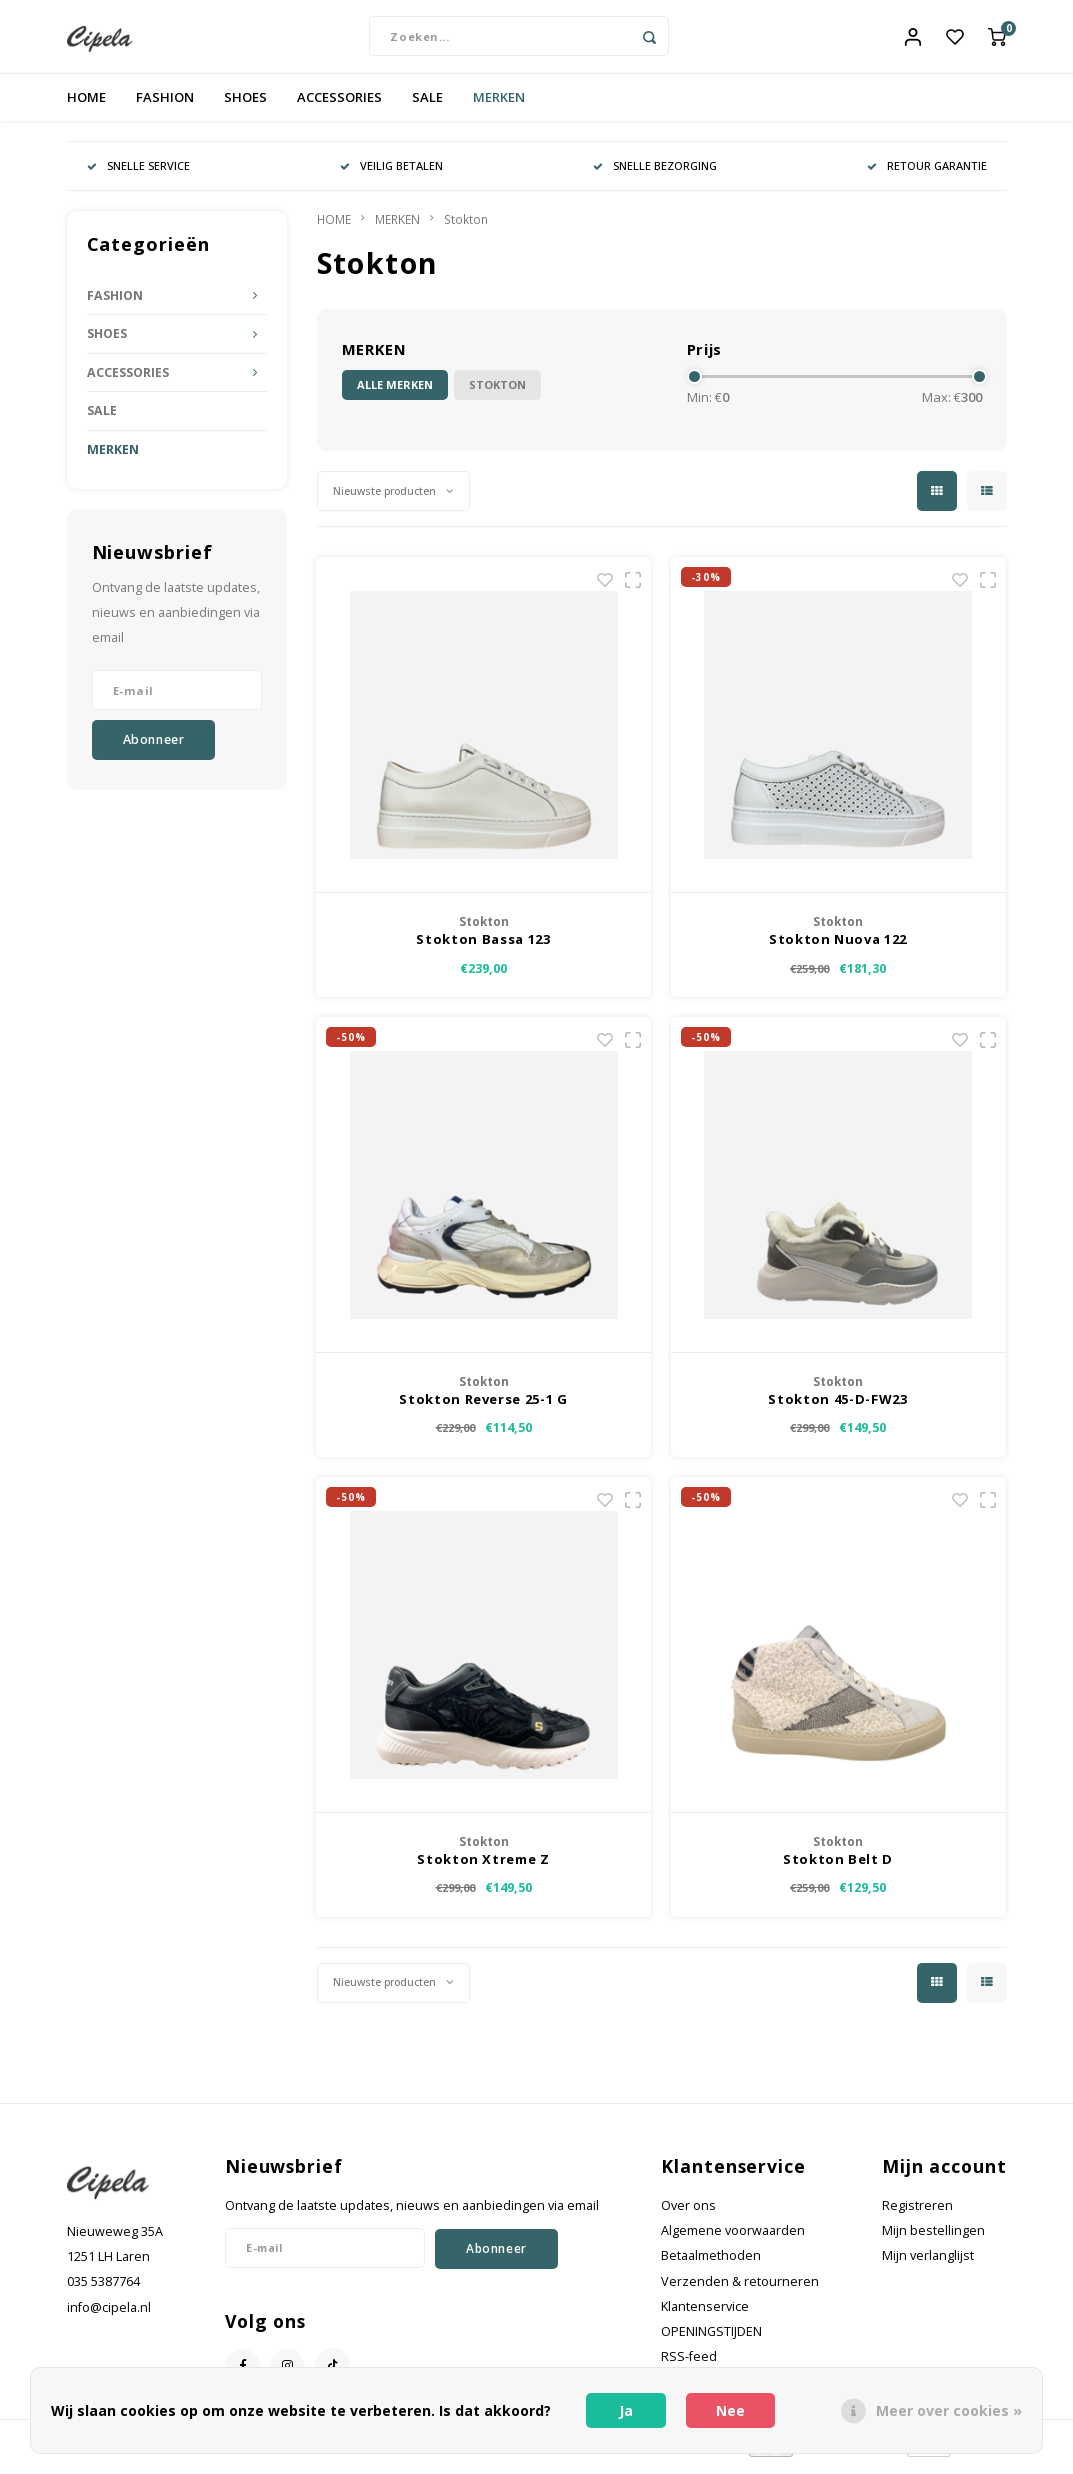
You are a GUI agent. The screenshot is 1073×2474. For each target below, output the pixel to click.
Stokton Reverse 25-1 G (483, 1406)
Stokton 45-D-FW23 (837, 1406)
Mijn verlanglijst (928, 2263)
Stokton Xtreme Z (483, 1866)
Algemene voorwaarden (733, 2238)
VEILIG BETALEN (391, 172)
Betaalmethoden (711, 2263)
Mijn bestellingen (933, 2238)
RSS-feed (689, 2364)
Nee (730, 2410)
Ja (626, 2410)
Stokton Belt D (838, 1866)
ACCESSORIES (339, 104)
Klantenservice (705, 2313)
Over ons (688, 2212)
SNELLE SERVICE (138, 172)
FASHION (165, 104)
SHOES (245, 104)
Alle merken (395, 392)
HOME (86, 104)
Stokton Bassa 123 (483, 947)
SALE (427, 104)
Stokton (466, 226)
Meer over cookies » (949, 2410)
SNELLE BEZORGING (655, 172)
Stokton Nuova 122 (838, 947)
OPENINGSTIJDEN (711, 2339)
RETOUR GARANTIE (927, 172)
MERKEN (499, 104)
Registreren (917, 2212)
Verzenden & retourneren (740, 2288)
